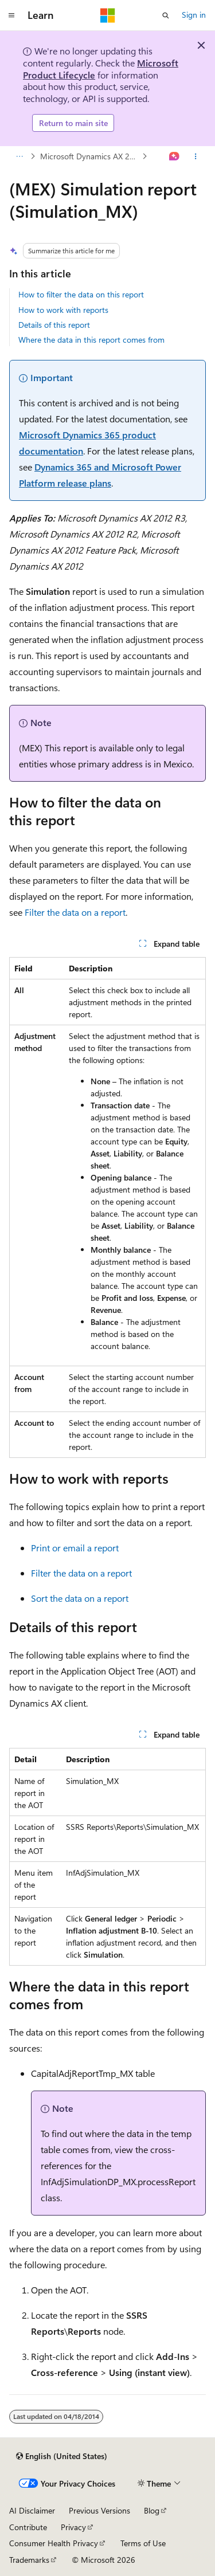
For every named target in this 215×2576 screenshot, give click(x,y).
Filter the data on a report (75, 912)
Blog (151, 2510)
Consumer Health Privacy (53, 2543)
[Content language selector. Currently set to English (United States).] (61, 2456)
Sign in (194, 14)
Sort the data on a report (79, 1598)
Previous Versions (99, 2510)
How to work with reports (63, 309)
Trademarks (29, 2559)
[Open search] (165, 15)
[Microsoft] (107, 15)
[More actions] (196, 156)
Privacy (73, 2527)
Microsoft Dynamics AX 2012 (90, 156)
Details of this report (54, 324)
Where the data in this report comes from (91, 339)
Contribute (28, 2527)
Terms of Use (143, 2543)
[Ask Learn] (174, 156)
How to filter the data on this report (81, 294)
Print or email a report (75, 1548)
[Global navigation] (11, 15)
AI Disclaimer (32, 2510)
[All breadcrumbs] (19, 156)
